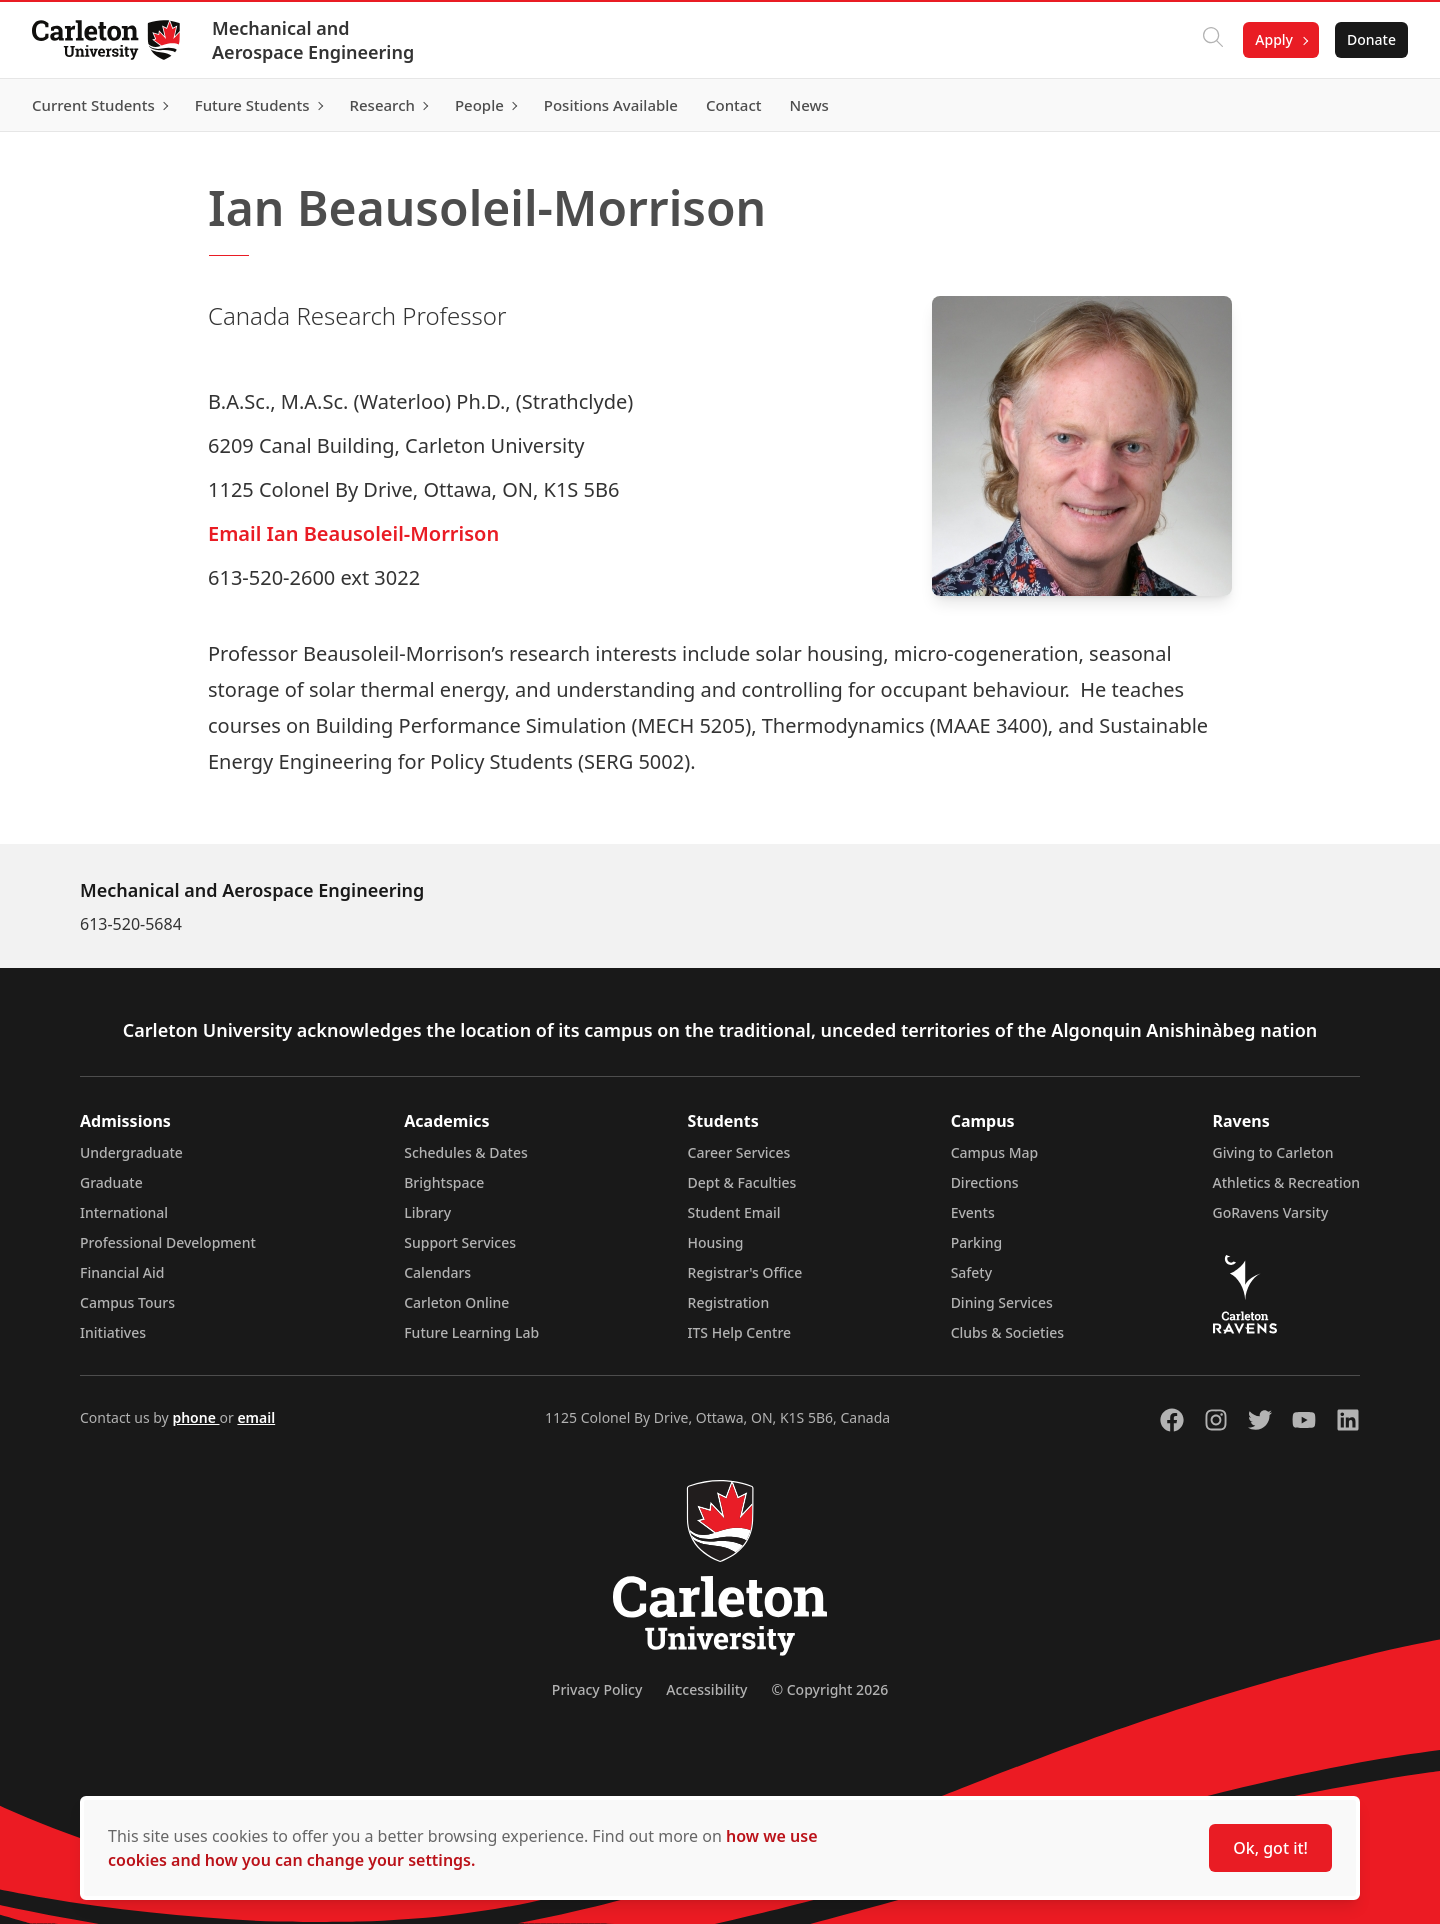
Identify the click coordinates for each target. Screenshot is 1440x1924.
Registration (729, 1302)
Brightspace (444, 1182)
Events (973, 1212)
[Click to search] (1213, 40)
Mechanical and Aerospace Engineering (313, 40)
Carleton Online (456, 1302)
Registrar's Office (745, 1272)
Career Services (739, 1152)
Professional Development (168, 1242)
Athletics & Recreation (1286, 1182)
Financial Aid (122, 1272)
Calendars (437, 1272)
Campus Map (995, 1152)
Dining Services (1002, 1302)
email (256, 1417)
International (124, 1212)
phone (195, 1417)
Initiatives (113, 1332)
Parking (977, 1242)
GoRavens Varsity (1271, 1212)
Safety (972, 1272)
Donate (1371, 39)
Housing (716, 1242)
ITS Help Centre (740, 1332)
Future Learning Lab (471, 1332)
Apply (1274, 39)
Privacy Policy (597, 1689)
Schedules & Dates (466, 1152)
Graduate (111, 1182)
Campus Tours (127, 1302)
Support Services (460, 1242)
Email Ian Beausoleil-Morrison (353, 533)
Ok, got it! (1270, 1848)
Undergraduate (131, 1152)
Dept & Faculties (742, 1182)
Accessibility (706, 1689)
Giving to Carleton (1273, 1152)
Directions (985, 1182)
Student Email (734, 1212)
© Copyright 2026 (829, 1689)
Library (427, 1212)
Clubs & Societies (1007, 1332)
